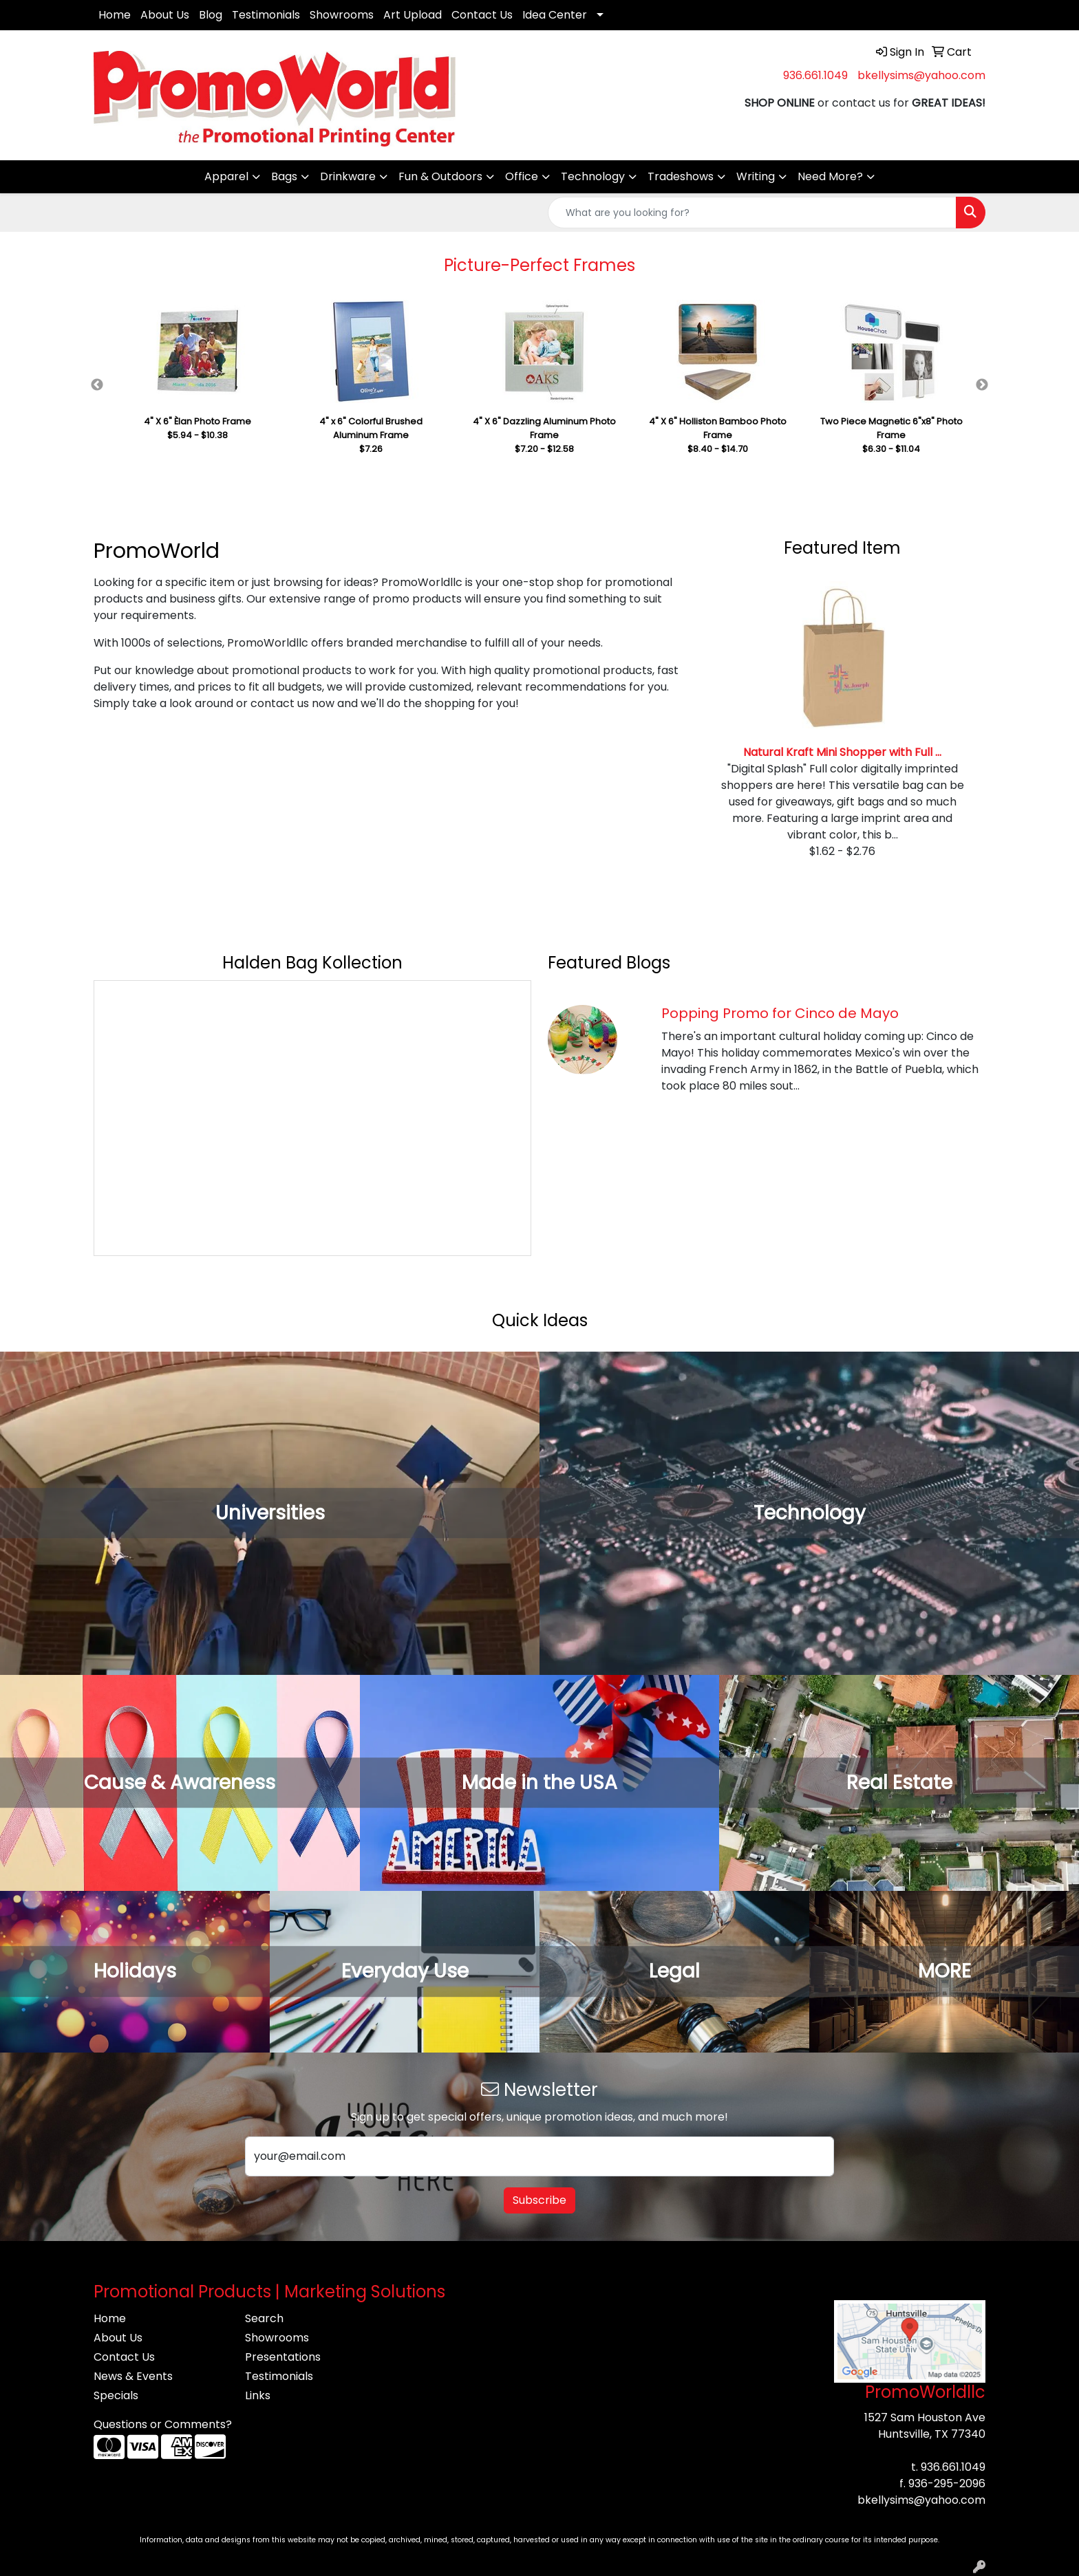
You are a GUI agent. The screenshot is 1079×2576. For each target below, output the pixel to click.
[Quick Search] (752, 212)
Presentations (283, 2357)
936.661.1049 (815, 75)
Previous (97, 385)
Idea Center (554, 15)
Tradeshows (681, 176)
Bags (284, 176)
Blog (210, 15)
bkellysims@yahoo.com (921, 75)
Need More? (830, 176)
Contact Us (482, 15)
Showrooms (342, 15)
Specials (116, 2395)
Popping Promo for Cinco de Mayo (780, 1013)
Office (521, 176)
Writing (755, 176)
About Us (164, 15)
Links (257, 2395)
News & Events (133, 2376)
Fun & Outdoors (440, 176)
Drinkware (348, 176)
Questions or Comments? (163, 2424)
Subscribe (539, 2200)
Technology (593, 176)
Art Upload (412, 15)
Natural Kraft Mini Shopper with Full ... (842, 752)
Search (264, 2318)
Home (114, 15)
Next (982, 385)
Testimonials (266, 15)
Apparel (226, 176)
